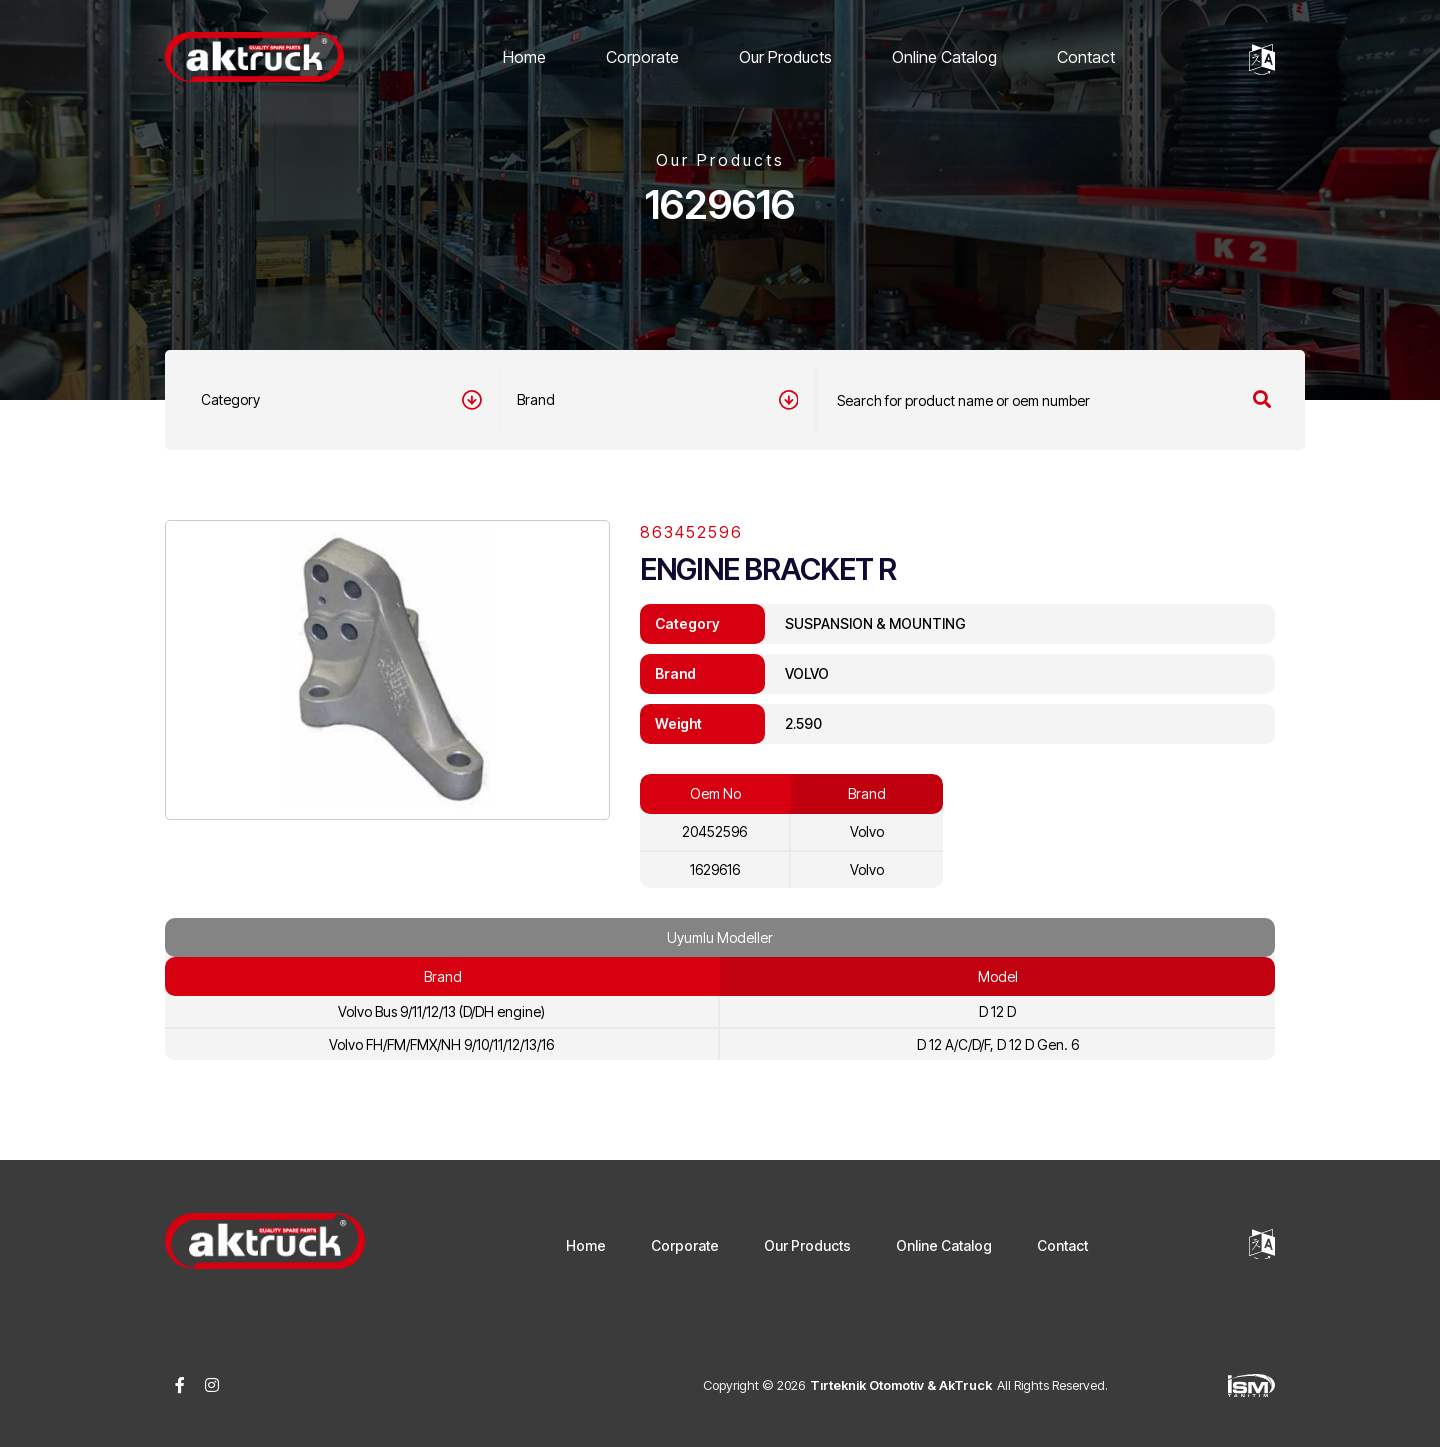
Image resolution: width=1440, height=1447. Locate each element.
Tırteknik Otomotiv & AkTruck (901, 1385)
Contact (1086, 57)
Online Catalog (944, 57)
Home (524, 57)
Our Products (785, 57)
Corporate (642, 57)
